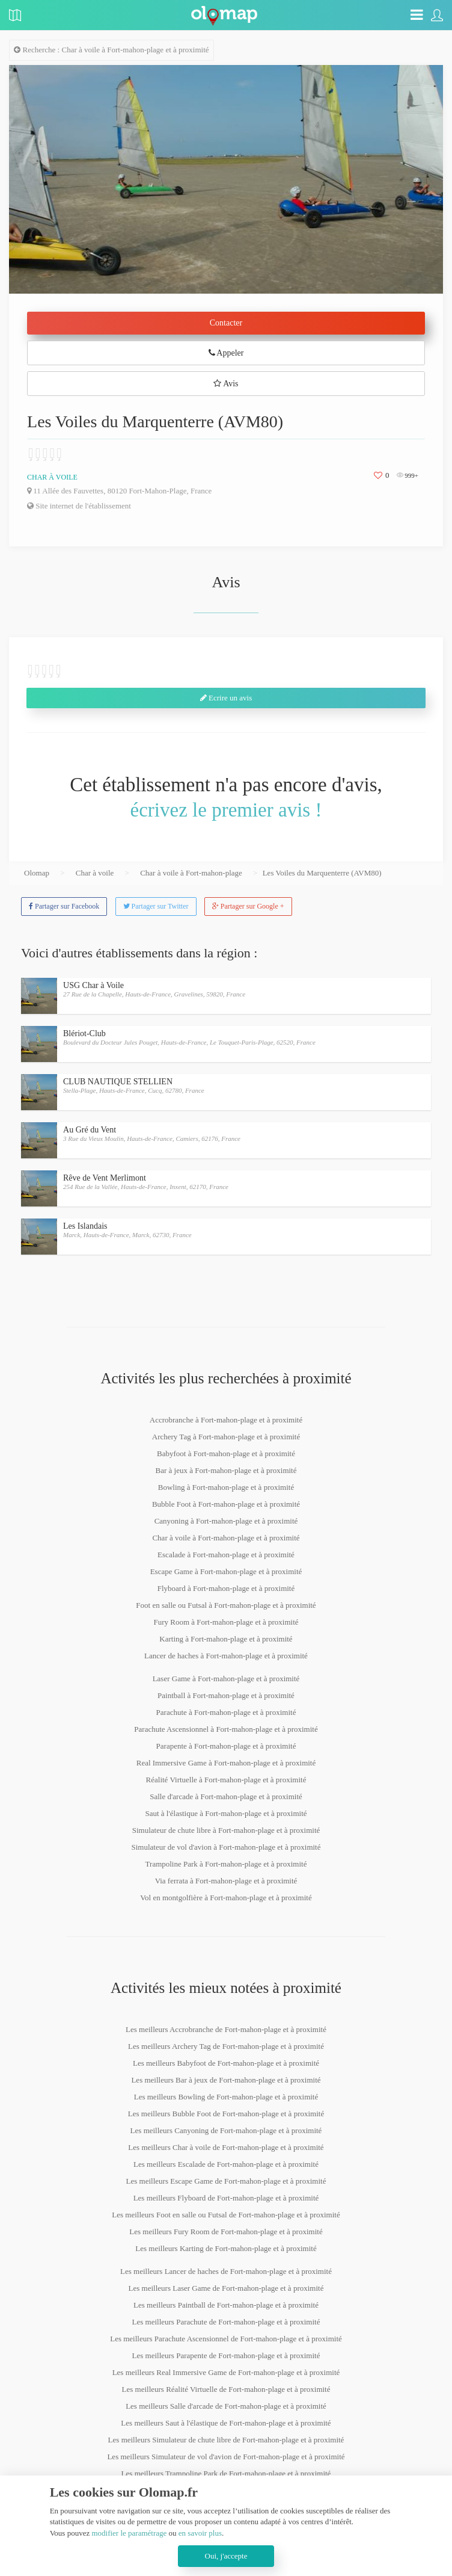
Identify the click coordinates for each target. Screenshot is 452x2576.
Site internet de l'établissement (79, 505)
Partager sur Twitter (156, 906)
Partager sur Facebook (64, 906)
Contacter (226, 322)
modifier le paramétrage (128, 2532)
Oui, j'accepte (226, 2555)
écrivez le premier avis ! (226, 810)
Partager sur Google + (248, 906)
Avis (225, 383)
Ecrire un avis (226, 697)
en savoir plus (200, 2532)
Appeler (226, 352)
